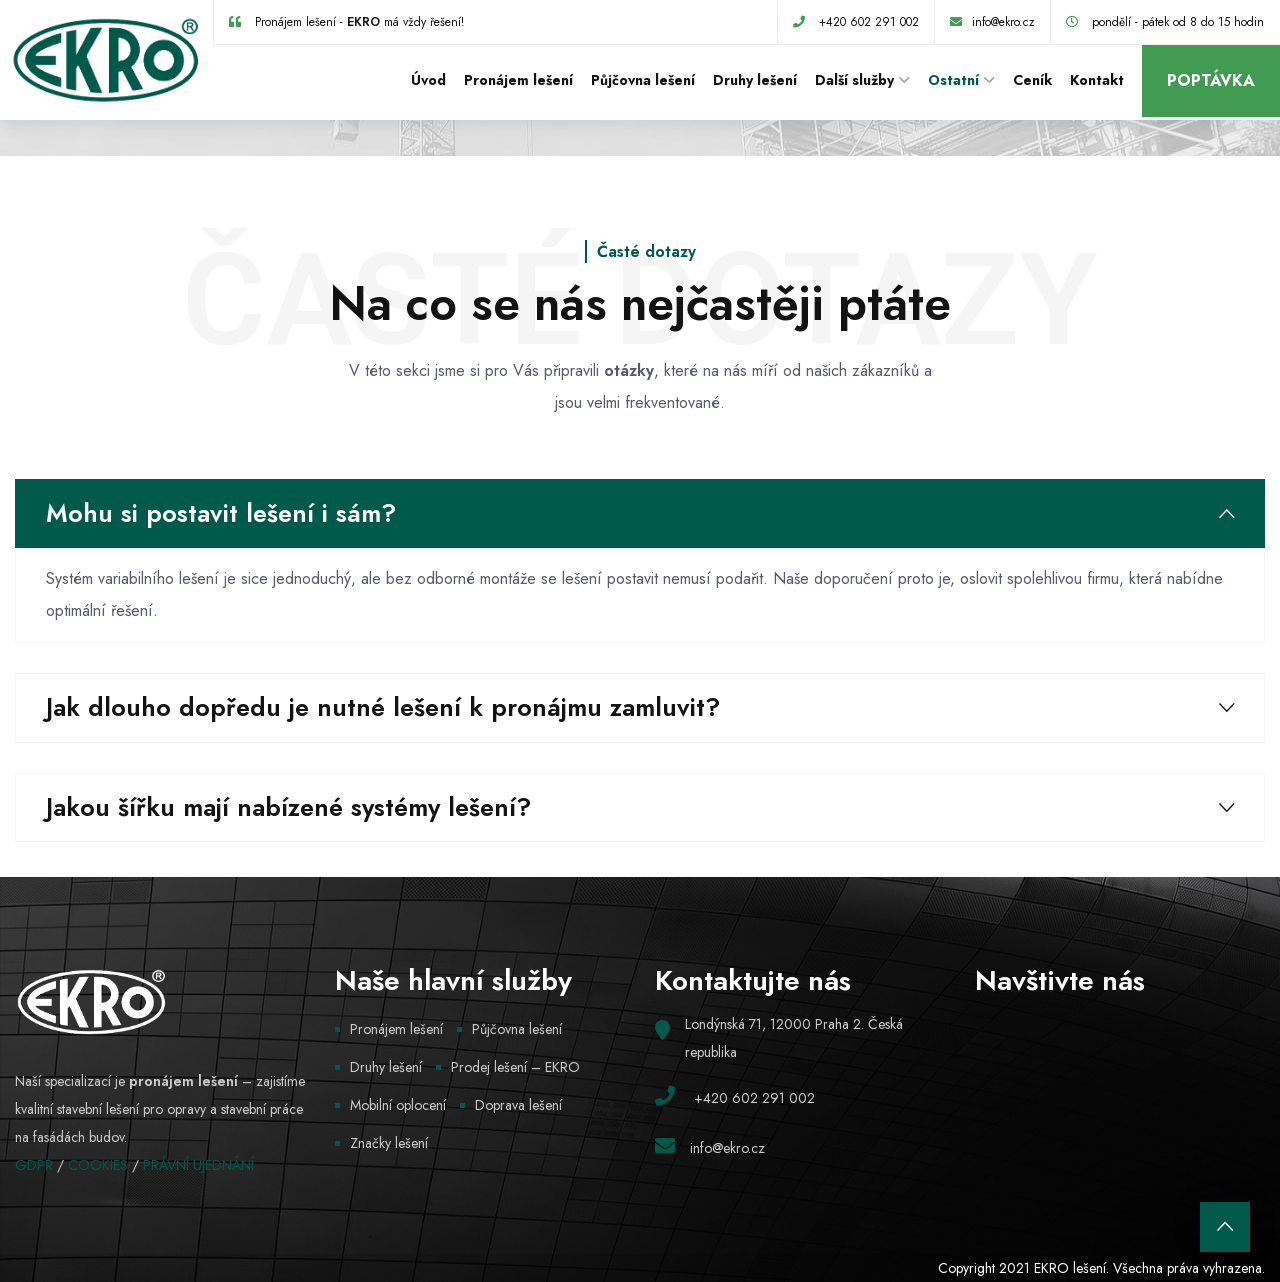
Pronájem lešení (518, 80)
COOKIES (98, 1165)
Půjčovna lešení (643, 80)
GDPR (34, 1165)
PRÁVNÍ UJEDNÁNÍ (198, 1165)
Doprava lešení (518, 1105)
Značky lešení (389, 1143)
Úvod (428, 80)
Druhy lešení (755, 80)
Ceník (1032, 80)
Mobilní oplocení (398, 1105)
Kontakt (1097, 80)
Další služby (854, 80)
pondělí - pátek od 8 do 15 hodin (1178, 22)
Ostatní (953, 80)
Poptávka (1211, 80)
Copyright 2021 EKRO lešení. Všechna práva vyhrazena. (1101, 1268)
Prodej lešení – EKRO (515, 1067)
